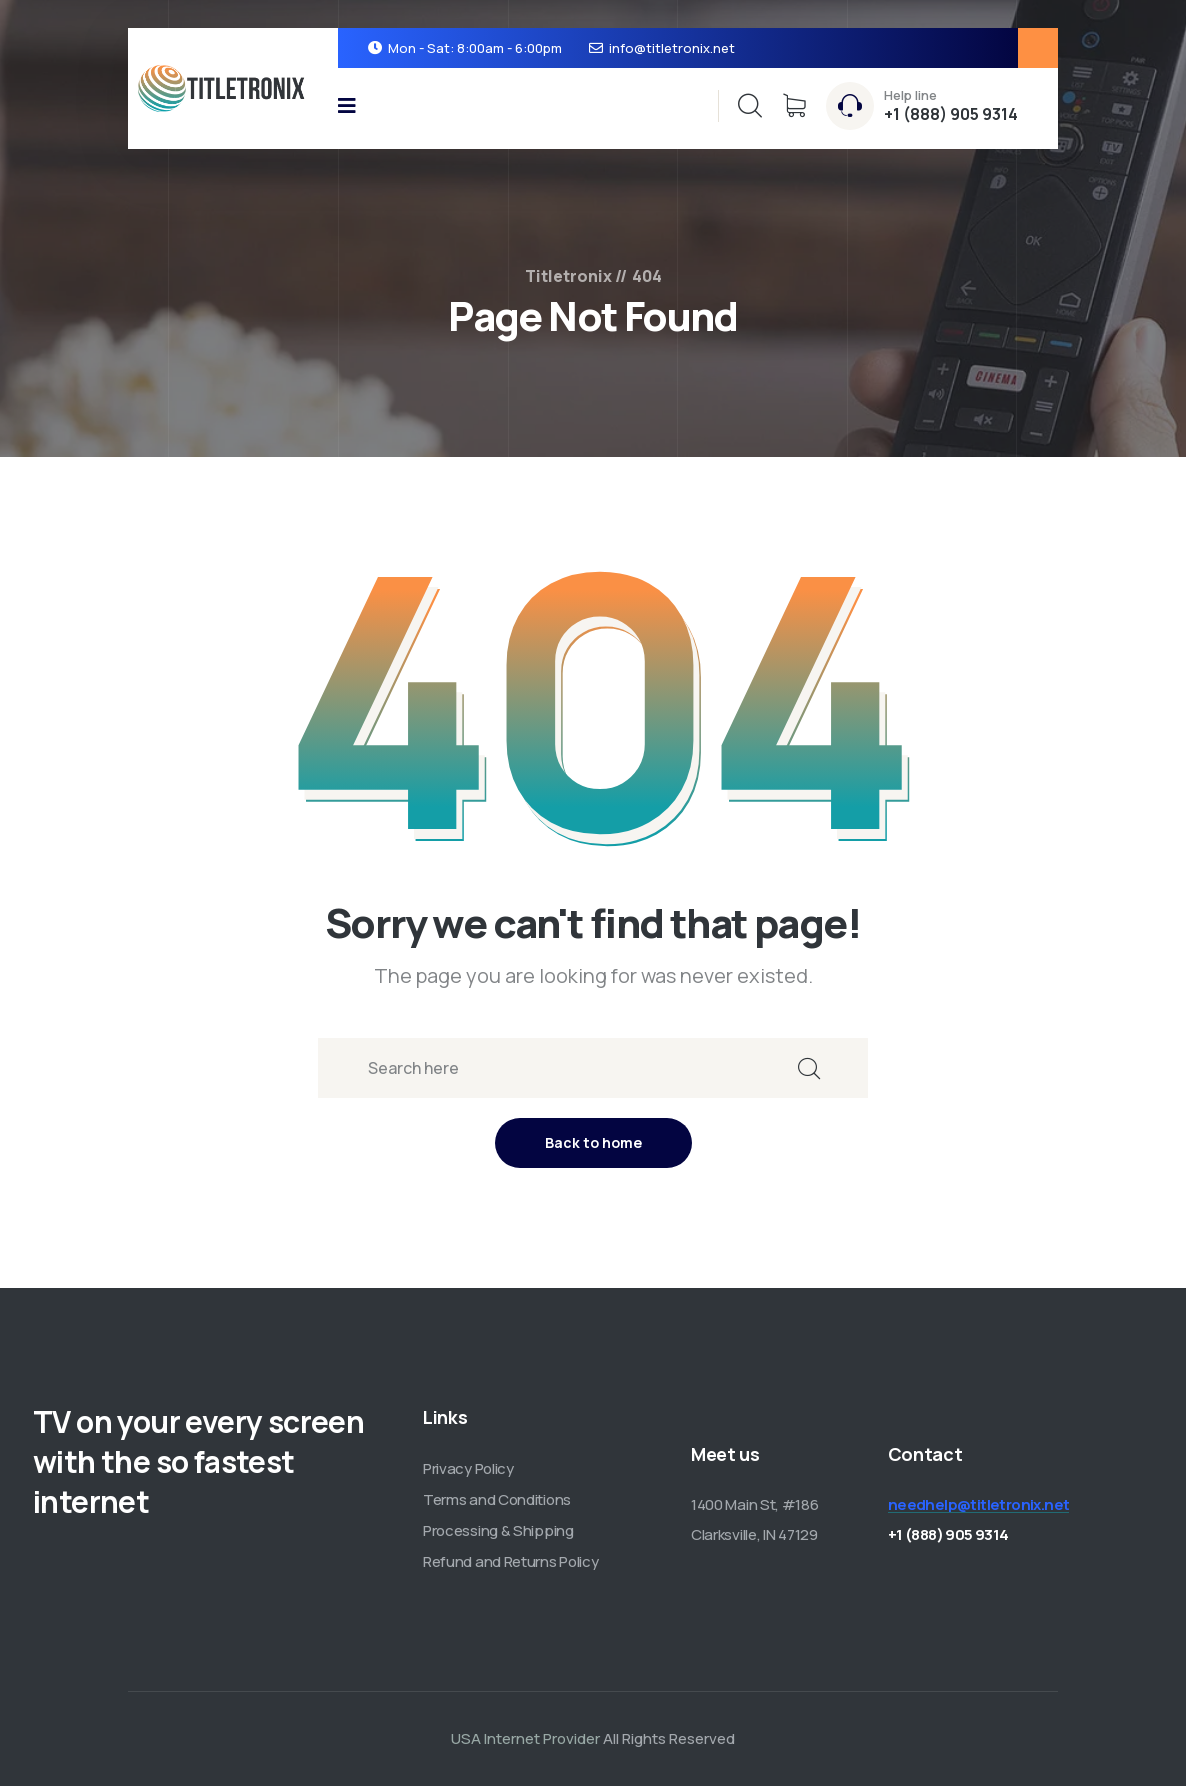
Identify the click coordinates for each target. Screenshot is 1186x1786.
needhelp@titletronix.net (979, 1504)
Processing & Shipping (498, 1530)
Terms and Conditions (497, 1499)
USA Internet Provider (525, 1738)
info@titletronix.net (672, 48)
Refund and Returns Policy (511, 1561)
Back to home (593, 1142)
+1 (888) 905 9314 (951, 114)
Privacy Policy (468, 1468)
